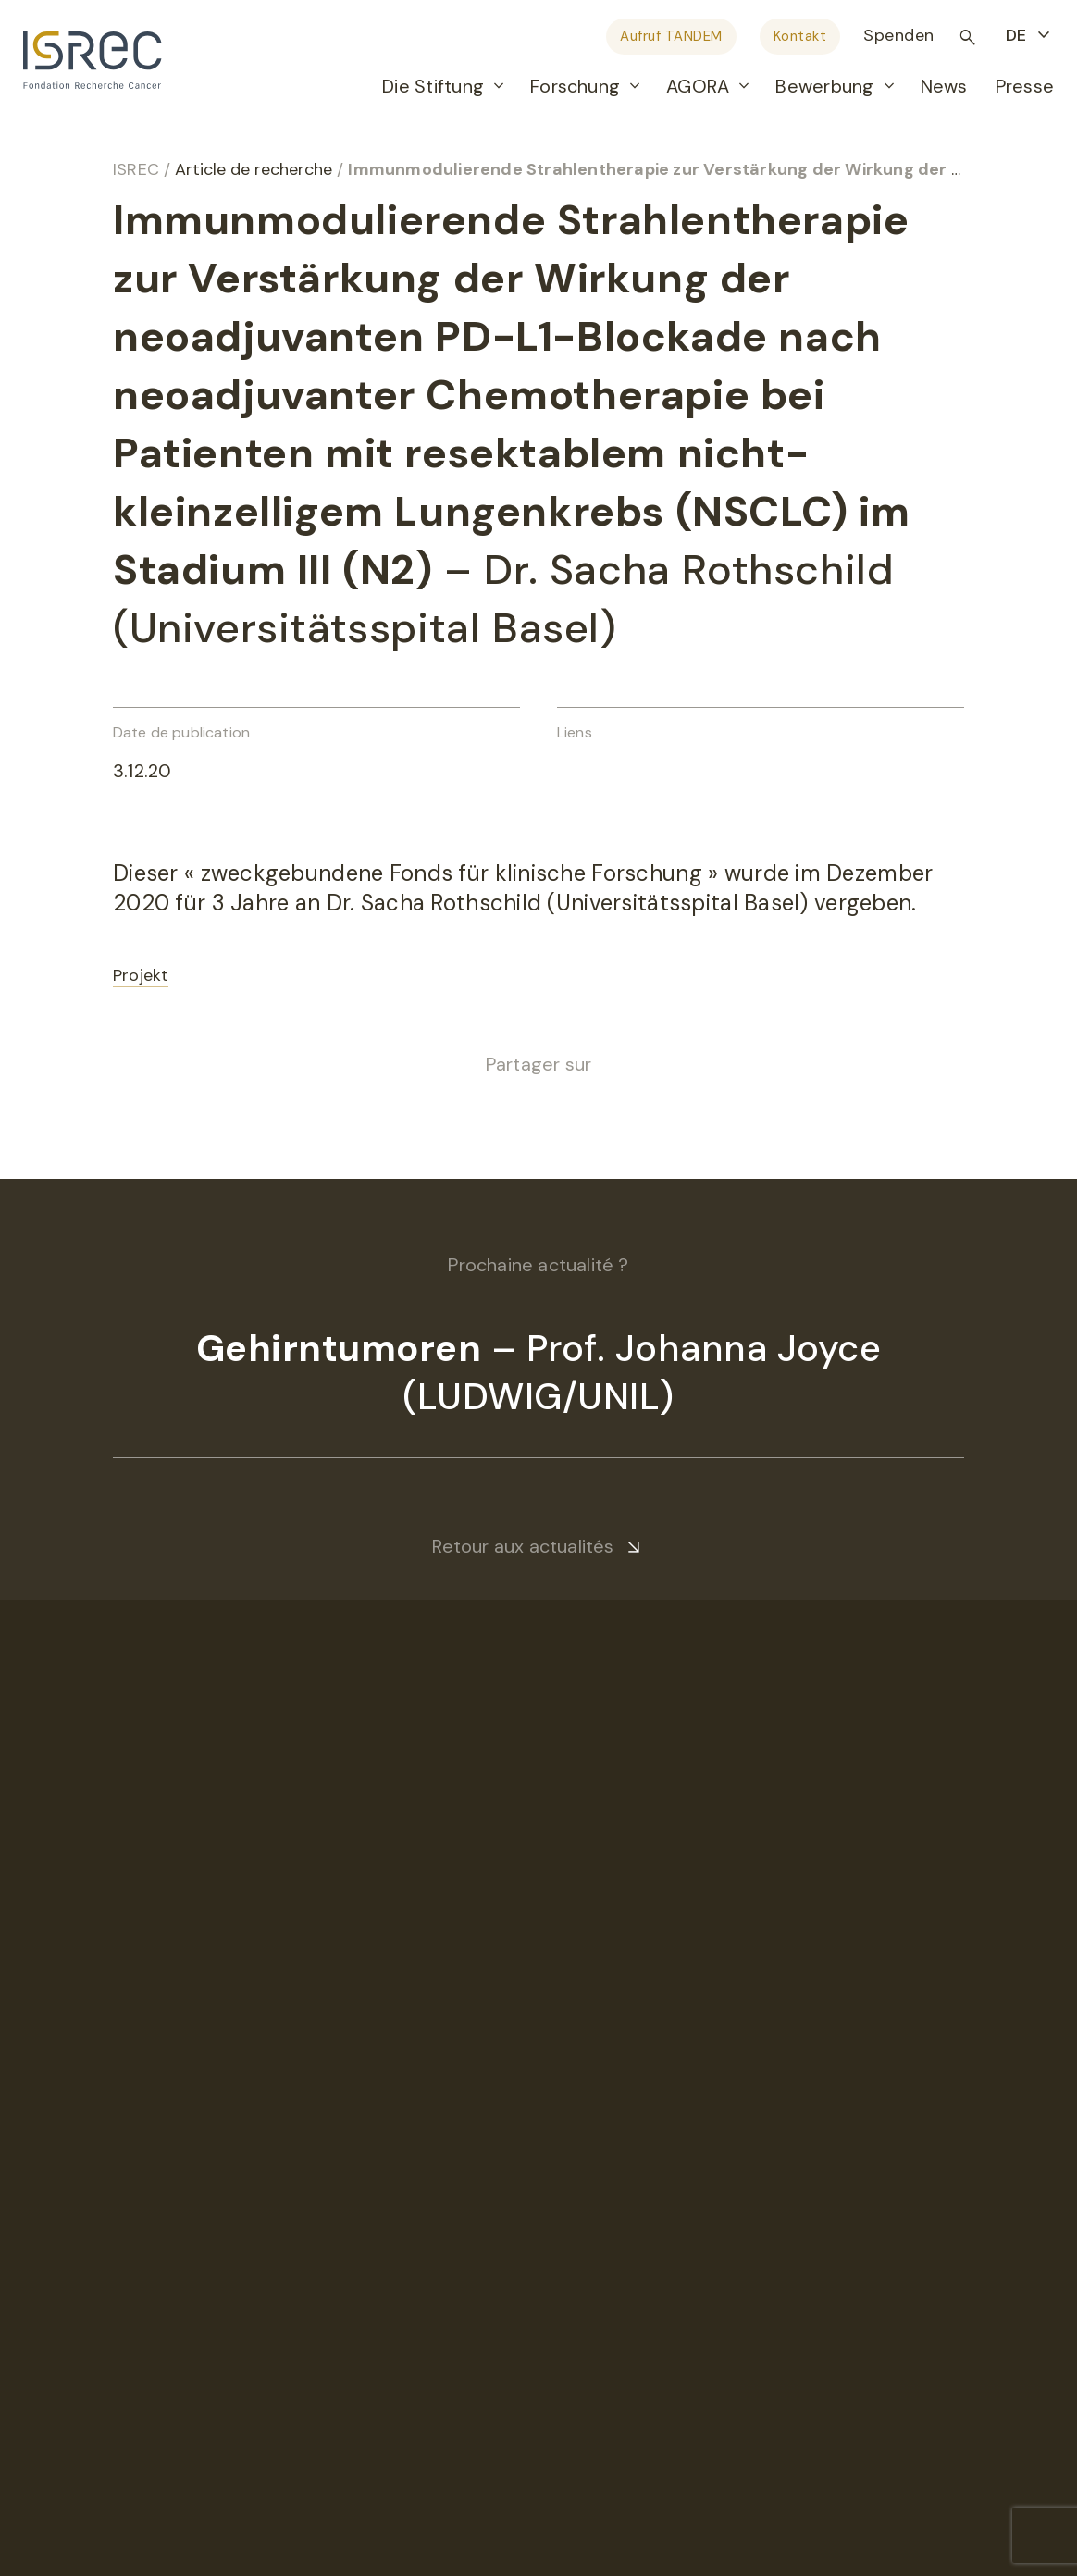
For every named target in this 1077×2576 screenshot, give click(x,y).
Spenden (899, 35)
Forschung (575, 86)
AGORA (697, 86)
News (944, 86)
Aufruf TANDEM (671, 36)
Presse (1025, 86)
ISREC (136, 169)
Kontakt (800, 36)
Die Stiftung (433, 86)
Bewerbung (824, 86)
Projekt (140, 975)
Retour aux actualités (522, 1546)
